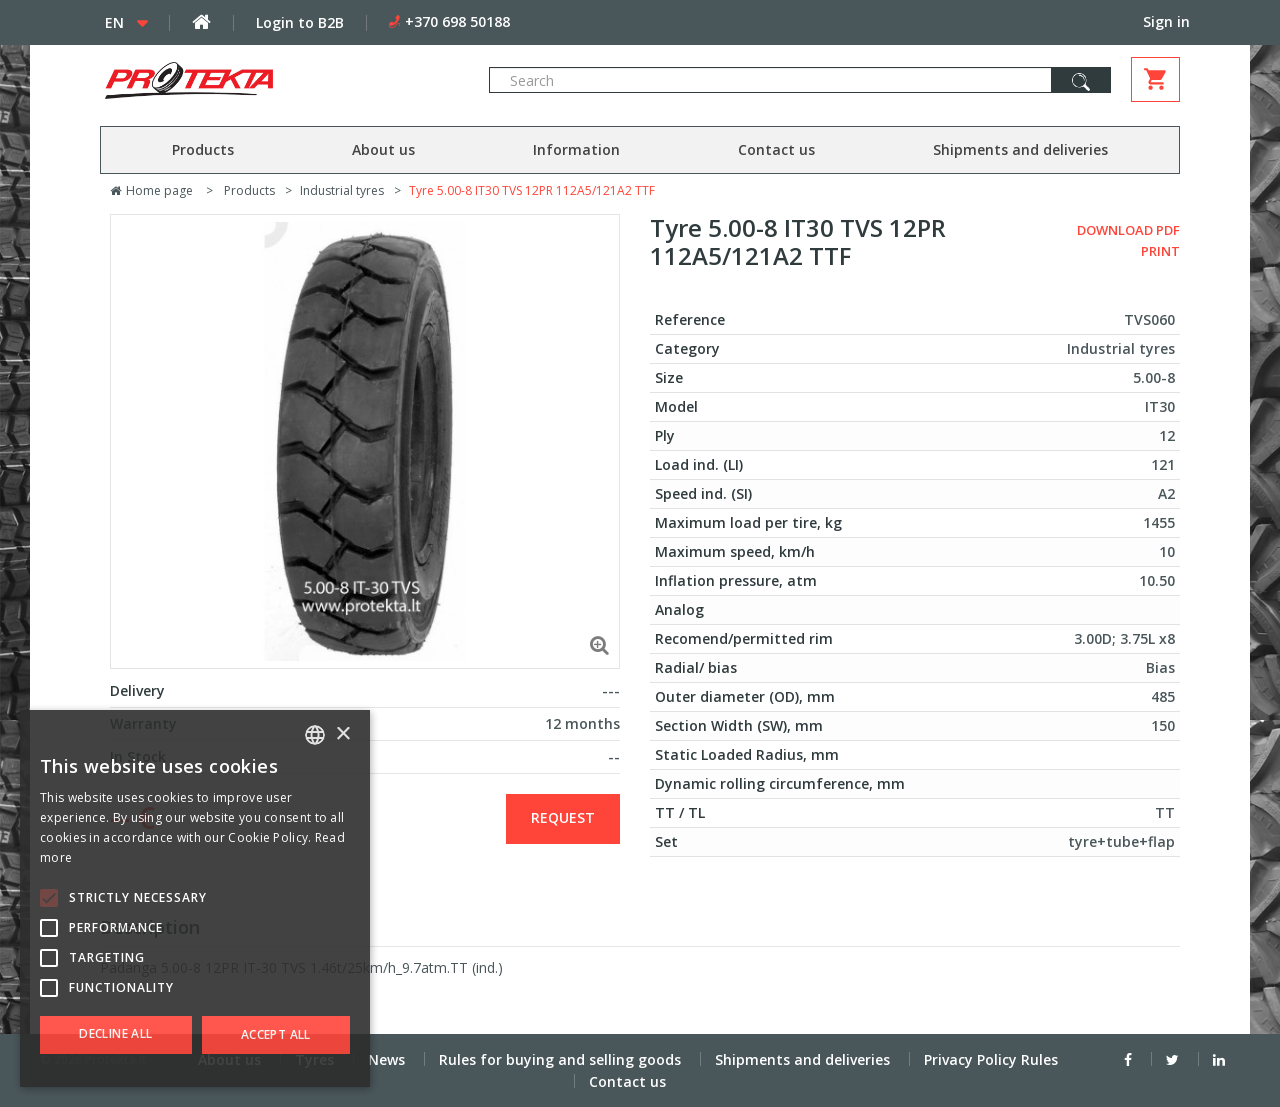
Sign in (1166, 21)
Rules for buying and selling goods (560, 1059)
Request (563, 817)
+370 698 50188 (457, 21)
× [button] (342, 734)
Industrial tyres (342, 190)
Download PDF (1128, 230)
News (386, 1059)
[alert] (195, 898)
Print (1160, 251)
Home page (151, 190)
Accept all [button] (276, 1034)
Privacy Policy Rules (991, 1059)
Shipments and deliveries (1020, 149)
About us (383, 149)
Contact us (776, 149)
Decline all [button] (115, 1033)
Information (576, 149)
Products (203, 149)
